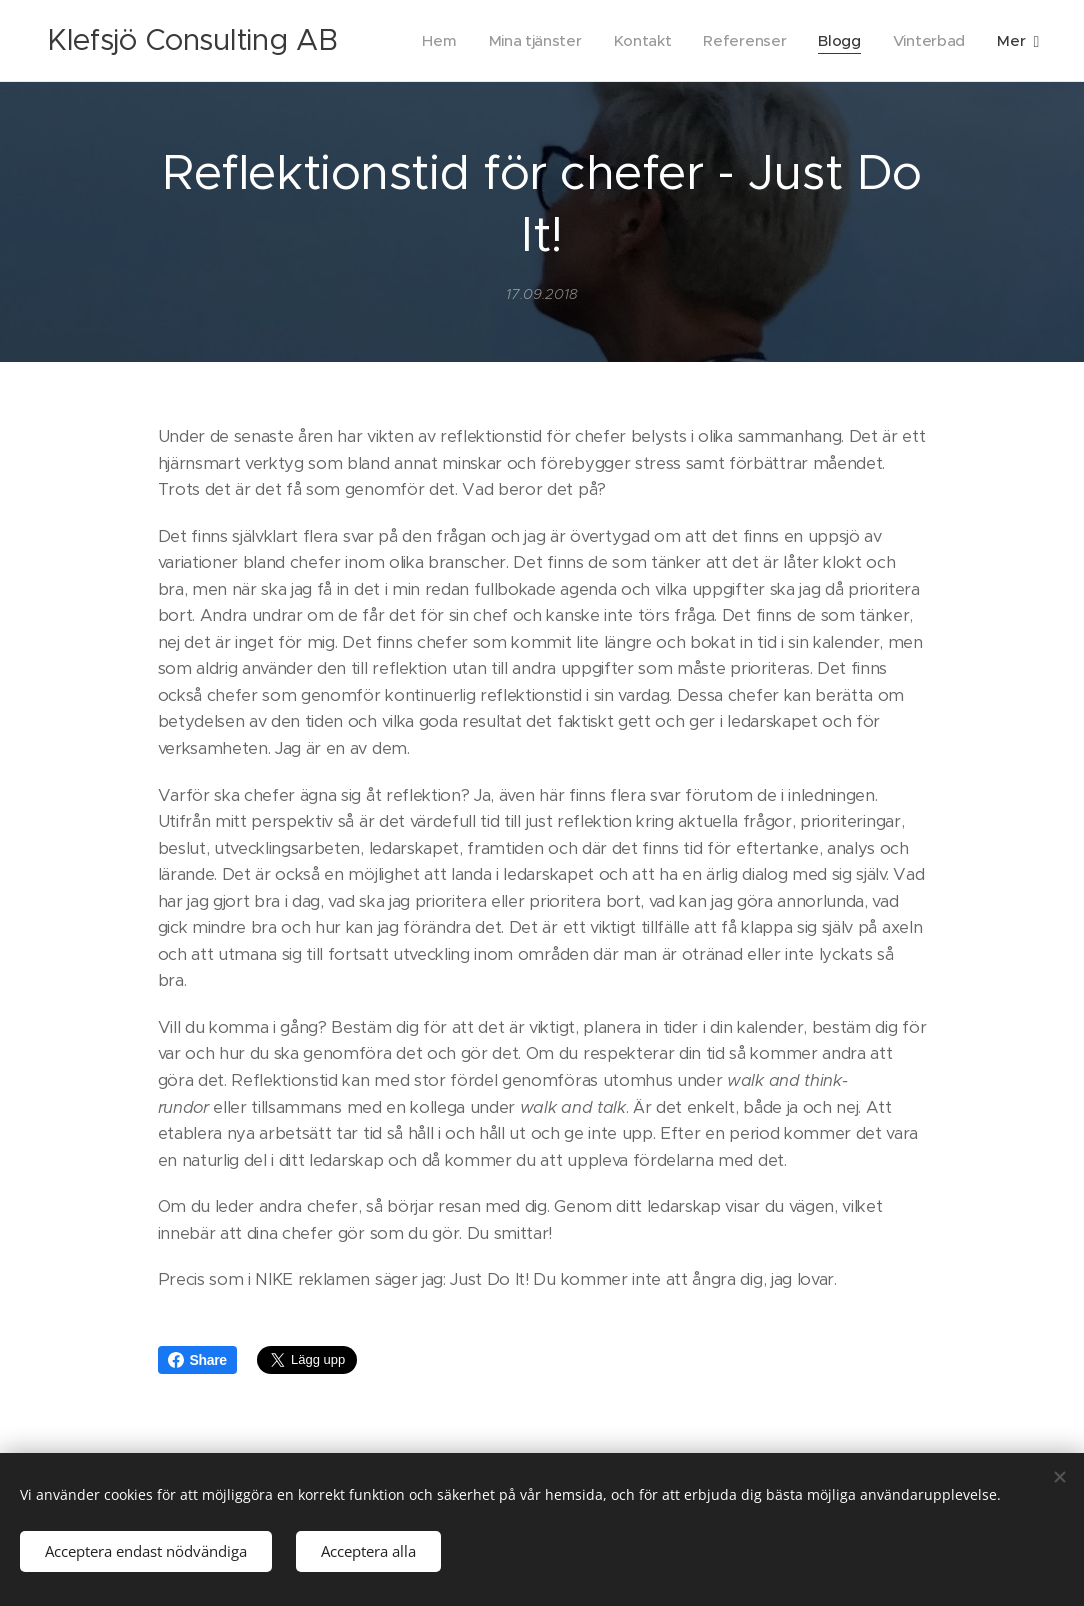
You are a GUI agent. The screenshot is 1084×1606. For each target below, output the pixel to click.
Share (197, 1360)
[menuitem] (431, 41)
